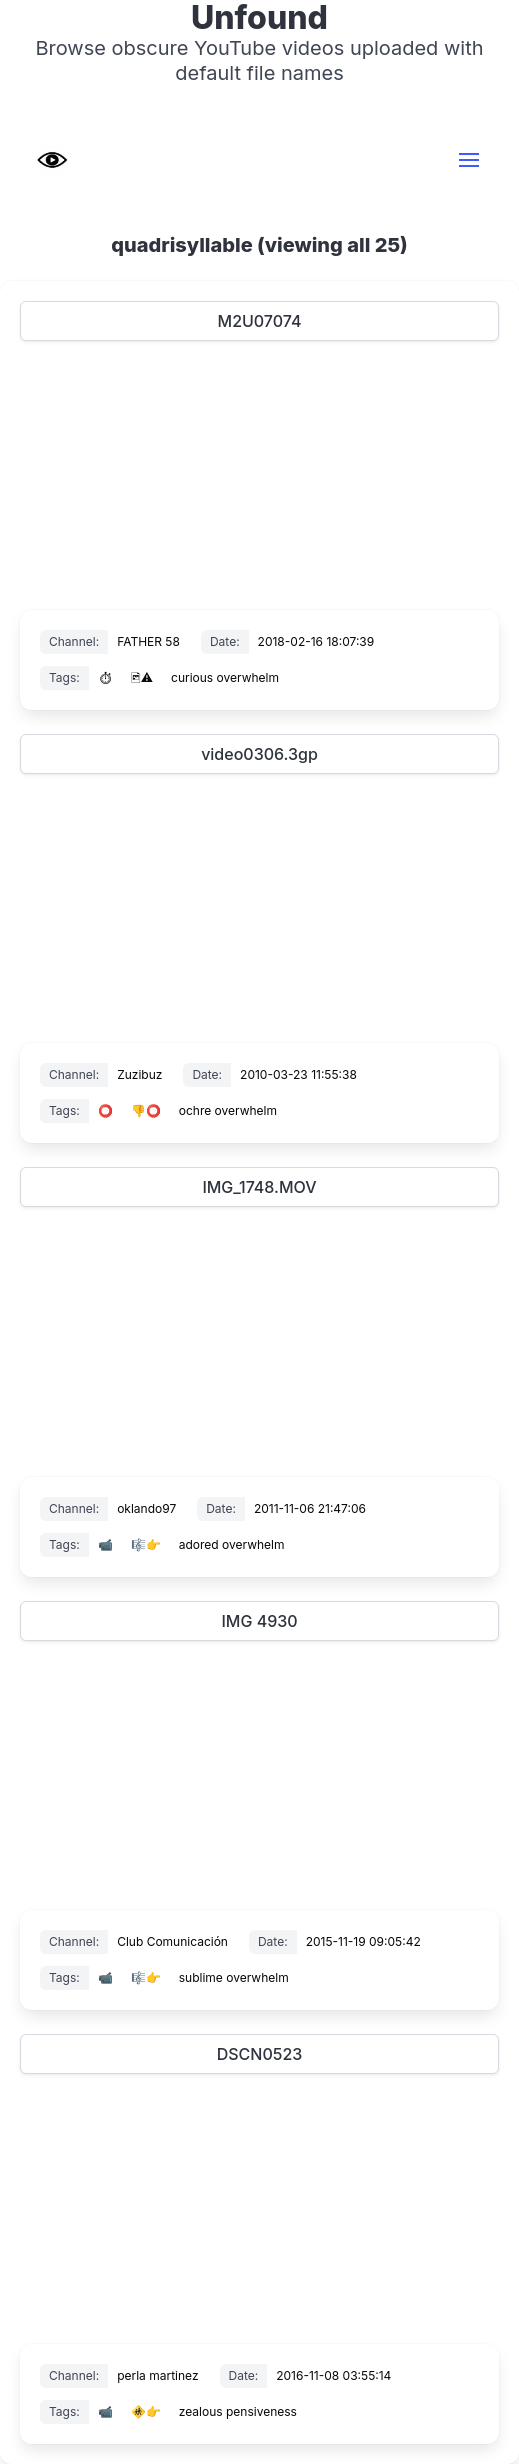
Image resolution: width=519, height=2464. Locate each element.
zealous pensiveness (238, 2411)
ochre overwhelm (228, 1110)
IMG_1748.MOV (259, 1187)
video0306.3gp (259, 754)
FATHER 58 (148, 641)
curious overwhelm (225, 677)
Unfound (259, 18)
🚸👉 (146, 2411)
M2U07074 (260, 321)
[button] (469, 160)
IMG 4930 (259, 1621)
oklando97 (146, 1508)
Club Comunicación (172, 1941)
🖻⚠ (142, 677)
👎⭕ (146, 1110)
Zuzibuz (139, 1074)
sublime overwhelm (234, 1977)
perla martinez (157, 2375)
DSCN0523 (260, 2054)
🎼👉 (146, 1544)
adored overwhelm (232, 1544)
